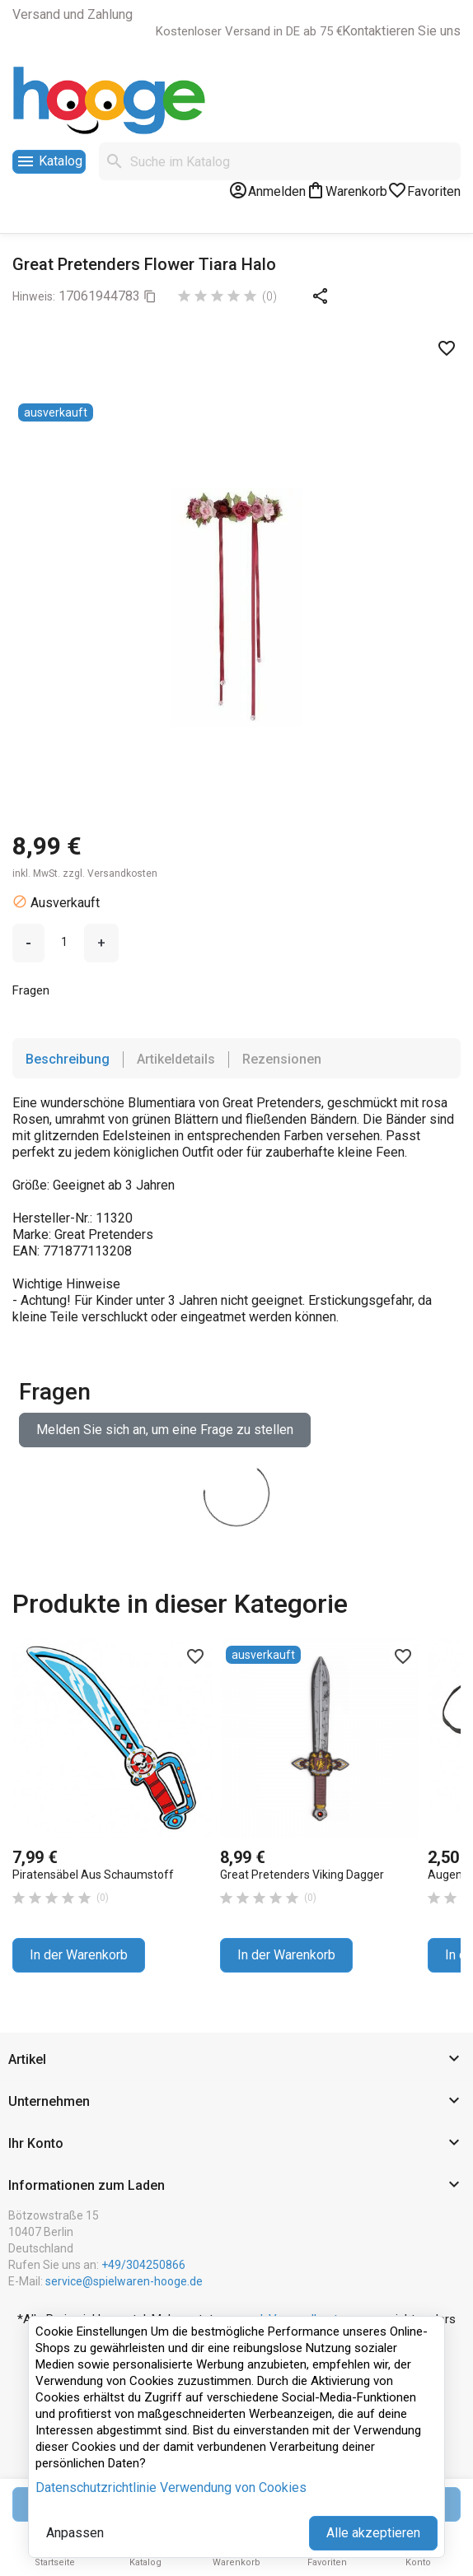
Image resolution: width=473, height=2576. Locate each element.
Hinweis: (33, 296)
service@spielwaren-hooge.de (124, 2281)
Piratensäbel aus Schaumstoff (93, 1874)
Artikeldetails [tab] (176, 1059)
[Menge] (64, 942)
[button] (236, 2060)
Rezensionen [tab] (281, 1059)
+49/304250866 (143, 2264)
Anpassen (75, 2533)
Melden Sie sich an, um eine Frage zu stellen (164, 1429)
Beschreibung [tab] (68, 1059)
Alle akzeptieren (373, 2533)
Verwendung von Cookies (233, 2487)
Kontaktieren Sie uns (401, 31)
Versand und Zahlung (72, 14)
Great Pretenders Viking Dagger (302, 1874)
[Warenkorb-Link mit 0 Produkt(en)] (346, 190)
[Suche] (280, 161)
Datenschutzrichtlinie (96, 2487)
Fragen (32, 990)
